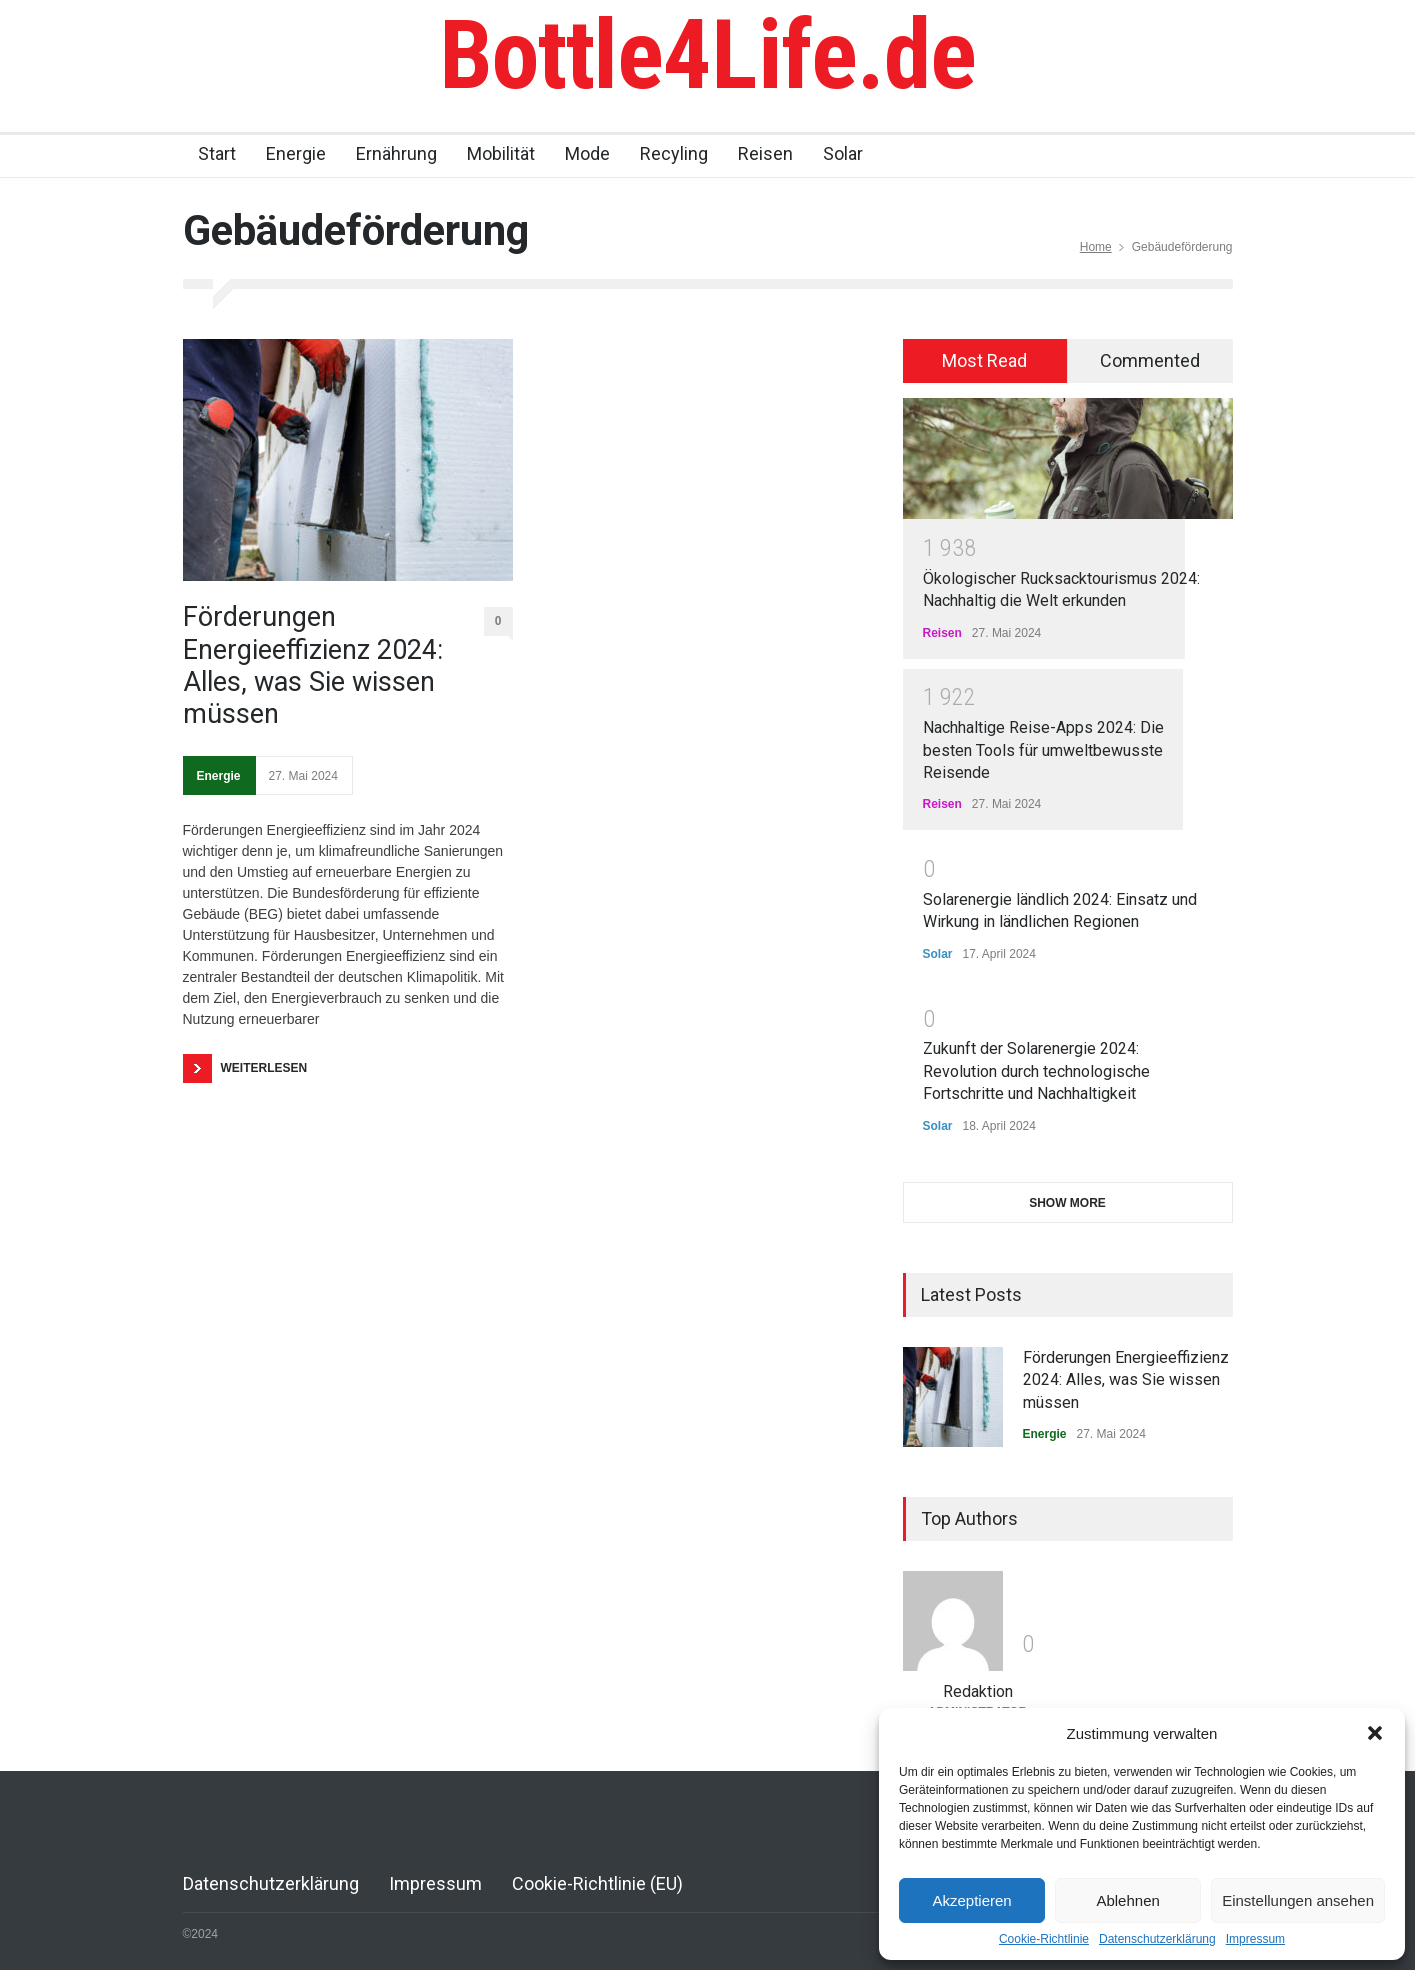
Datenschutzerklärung (1157, 1939)
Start (217, 153)
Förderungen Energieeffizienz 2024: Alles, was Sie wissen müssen (313, 665)
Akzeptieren (971, 1900)
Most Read (984, 360)
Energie (296, 153)
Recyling (674, 153)
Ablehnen (1127, 1900)
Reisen (765, 153)
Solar (843, 153)
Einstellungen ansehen (1298, 1900)
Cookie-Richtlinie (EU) (597, 1883)
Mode (587, 153)
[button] (1375, 1733)
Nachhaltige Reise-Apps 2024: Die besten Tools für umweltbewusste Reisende (1043, 750)
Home (1096, 247)
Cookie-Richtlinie (1044, 1939)
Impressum (1255, 1939)
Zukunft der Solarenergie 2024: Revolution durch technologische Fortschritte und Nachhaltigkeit (1036, 1071)
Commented (1150, 360)
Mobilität (501, 153)
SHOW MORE (1067, 1203)
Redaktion (978, 1691)
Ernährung (396, 153)
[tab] (985, 361)
